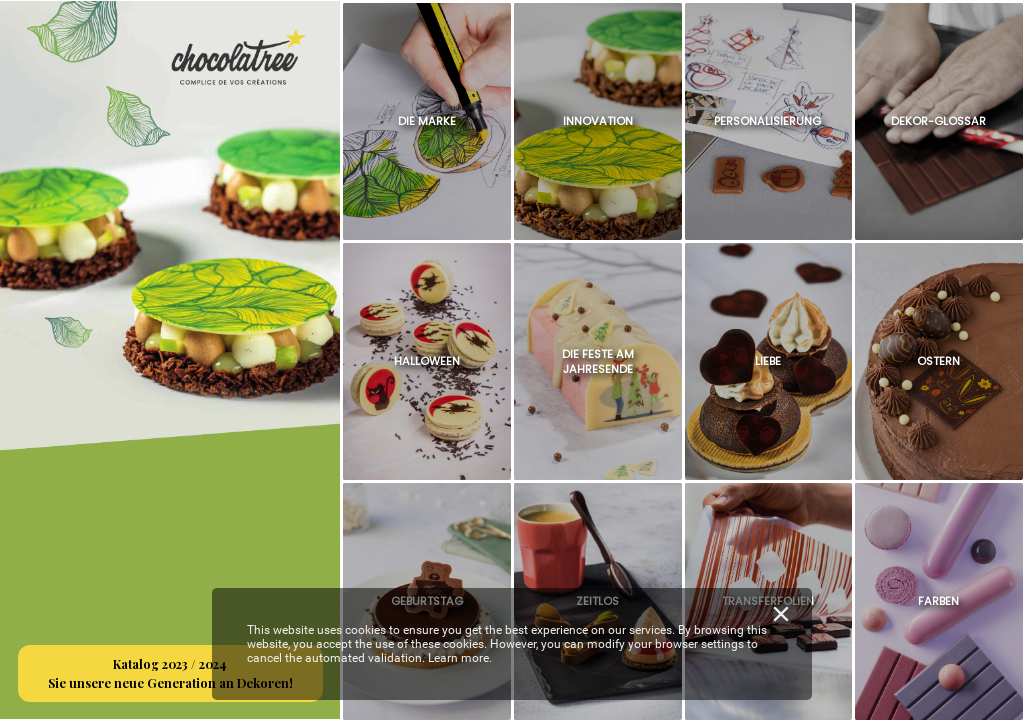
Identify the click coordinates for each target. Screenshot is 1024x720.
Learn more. (460, 658)
